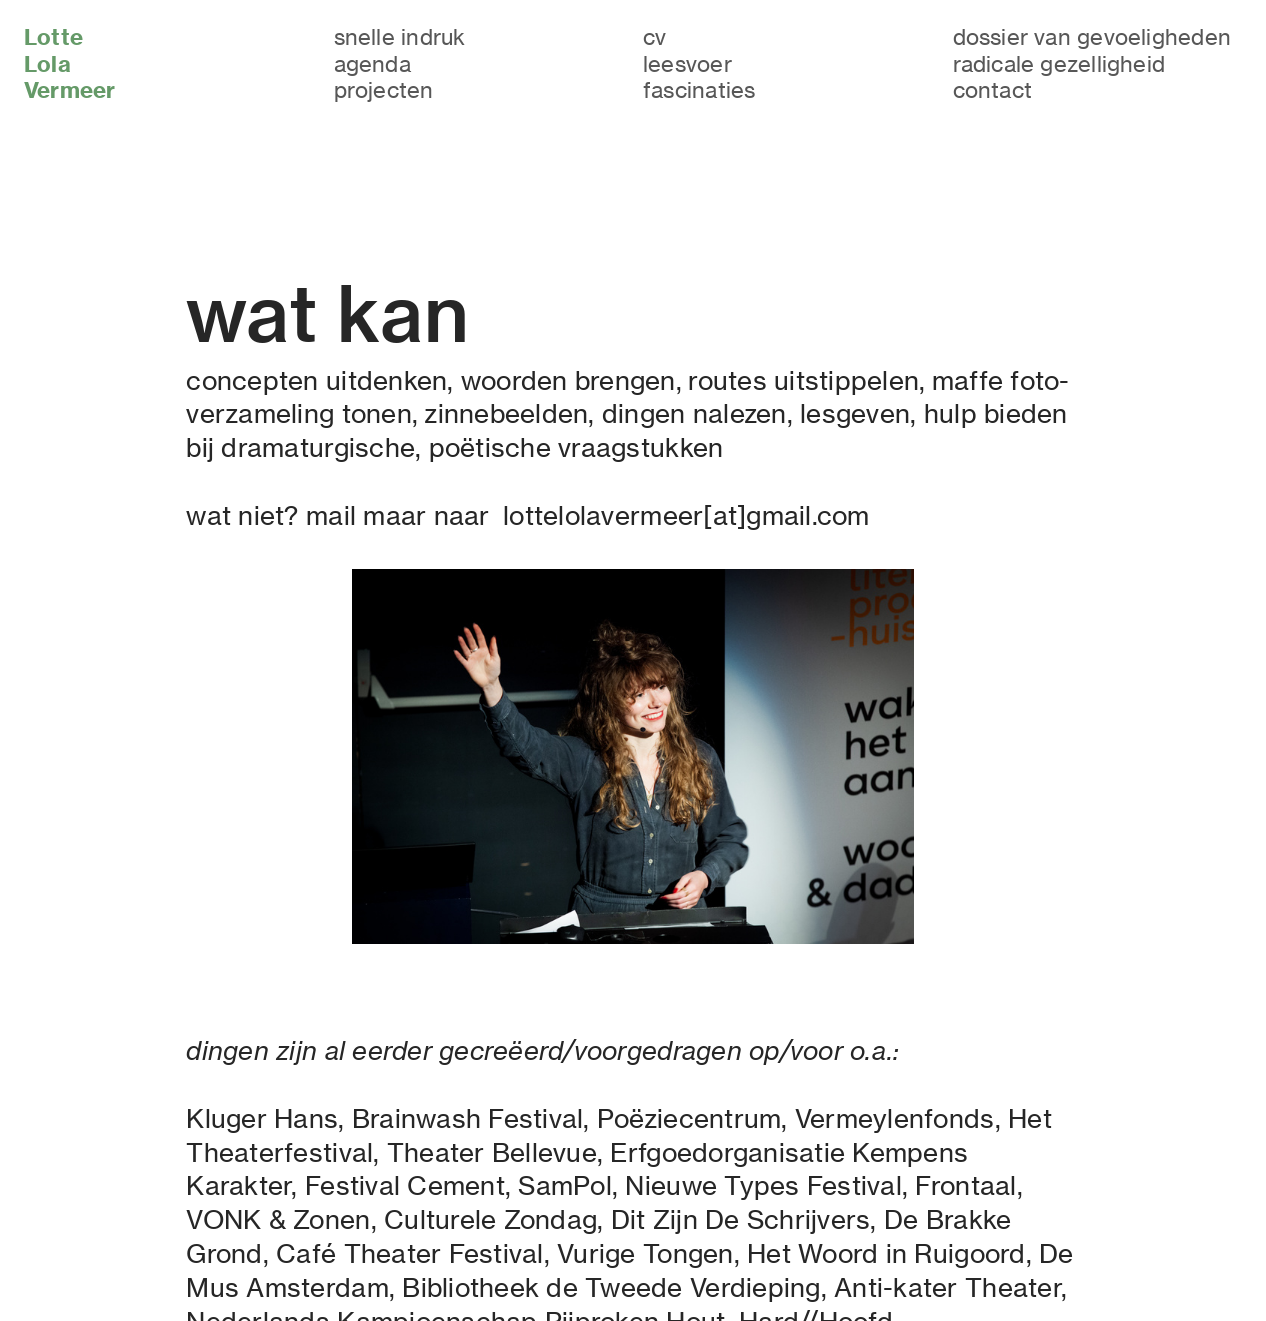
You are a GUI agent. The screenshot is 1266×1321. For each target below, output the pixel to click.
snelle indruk (400, 36)
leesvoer (687, 63)
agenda (372, 63)
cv (654, 36)
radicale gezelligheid (1059, 63)
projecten (384, 89)
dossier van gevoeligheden (1092, 36)
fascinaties (699, 89)
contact (993, 89)
